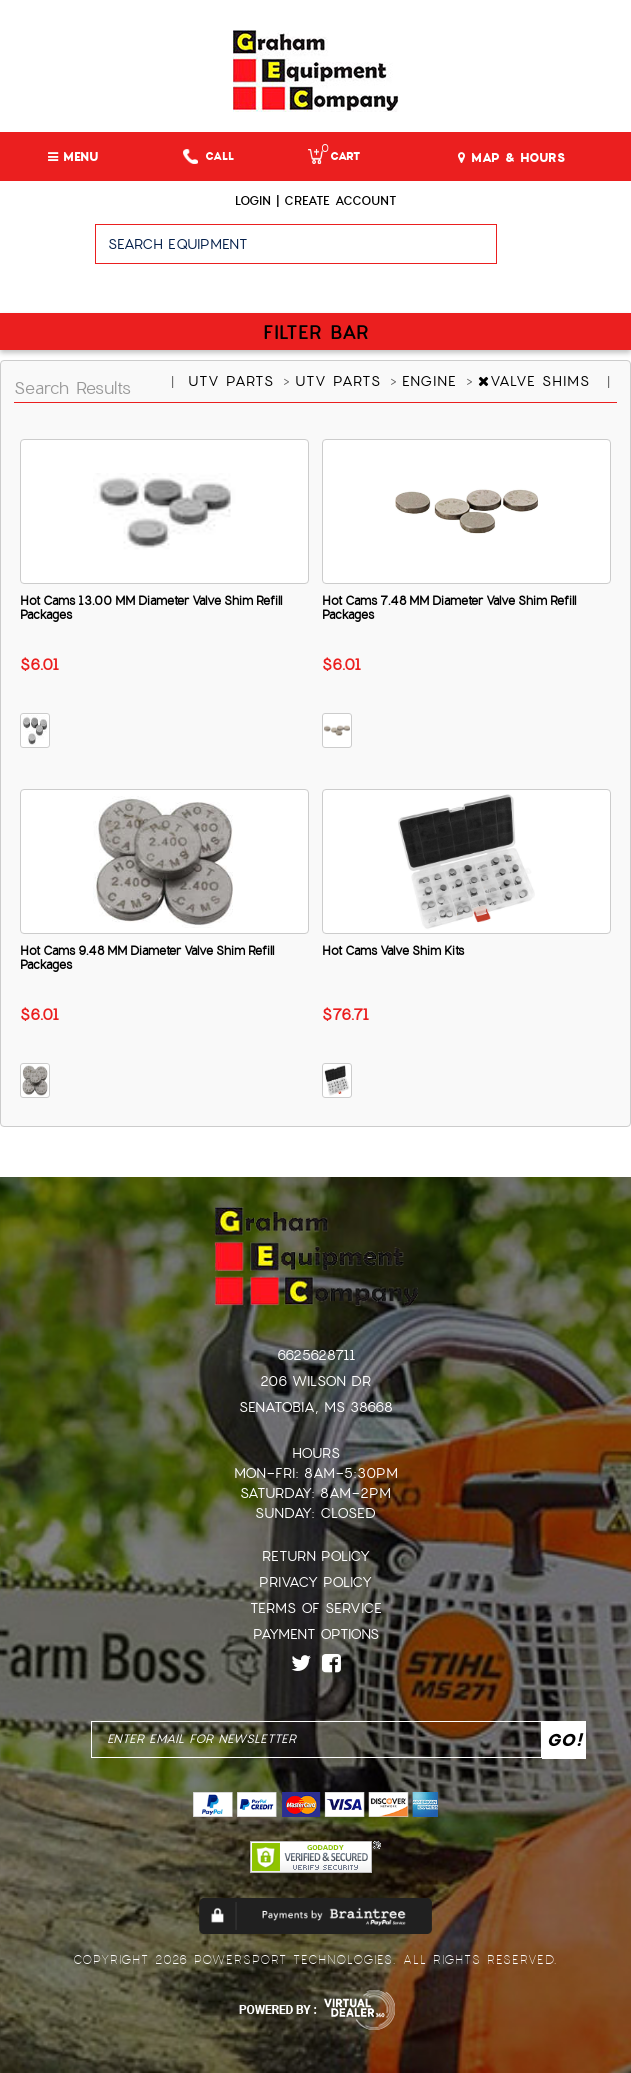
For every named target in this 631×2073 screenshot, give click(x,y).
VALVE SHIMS (537, 381)
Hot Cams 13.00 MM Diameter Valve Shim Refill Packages (151, 608)
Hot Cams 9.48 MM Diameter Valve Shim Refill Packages (147, 958)
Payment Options (316, 1634)
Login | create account (315, 201)
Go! (563, 253)
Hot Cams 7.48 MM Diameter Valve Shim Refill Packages (449, 608)
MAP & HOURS (511, 158)
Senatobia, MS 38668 (316, 1407)
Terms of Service (316, 1608)
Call (208, 156)
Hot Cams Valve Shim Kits (393, 951)
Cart (334, 156)
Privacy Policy (315, 1582)
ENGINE (432, 381)
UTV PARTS (234, 381)
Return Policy (316, 1556)
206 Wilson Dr (315, 1381)
